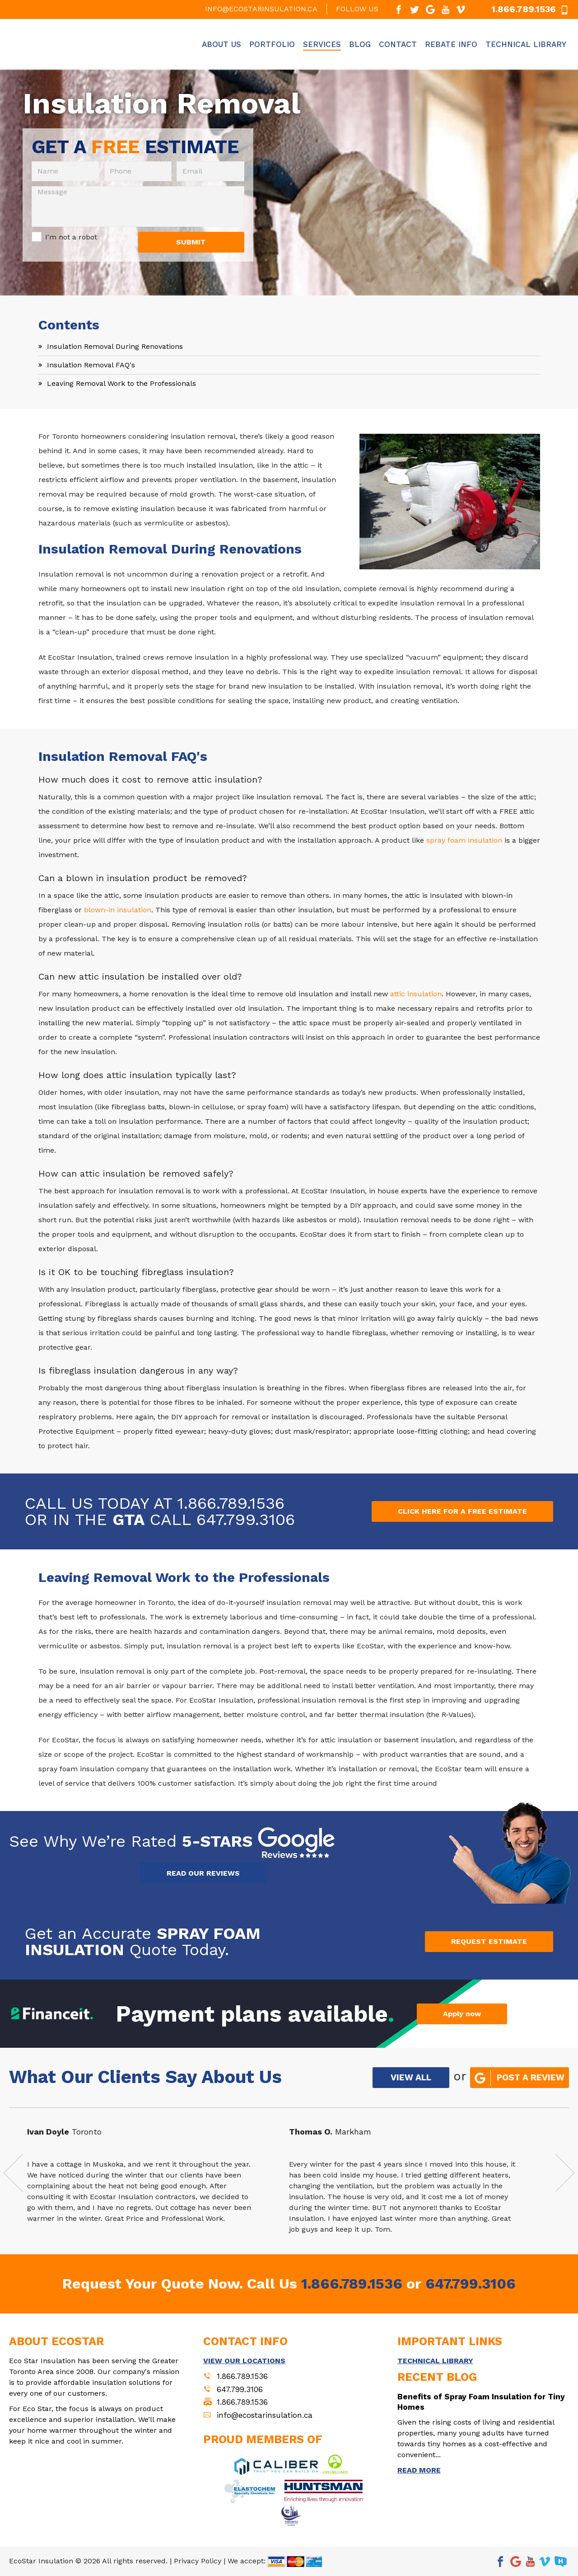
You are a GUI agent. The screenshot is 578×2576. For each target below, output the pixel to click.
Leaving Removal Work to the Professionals (121, 383)
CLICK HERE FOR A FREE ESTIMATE (462, 1511)
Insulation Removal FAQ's (91, 365)
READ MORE (419, 2470)
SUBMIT (191, 242)
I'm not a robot (71, 237)
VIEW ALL (411, 2077)
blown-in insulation (117, 910)
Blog (360, 44)
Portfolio (272, 44)
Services (322, 44)
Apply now (462, 2013)
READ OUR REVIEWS (203, 1873)
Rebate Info (451, 44)
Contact (398, 44)
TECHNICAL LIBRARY (435, 2360)
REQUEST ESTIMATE (489, 1941)
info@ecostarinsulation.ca (261, 9)
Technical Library (525, 44)
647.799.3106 (245, 1519)
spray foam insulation (464, 840)
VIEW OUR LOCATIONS (244, 2360)
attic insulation (416, 994)
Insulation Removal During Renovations (115, 346)
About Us (221, 44)
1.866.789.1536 (230, 1503)
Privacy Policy (197, 2561)
